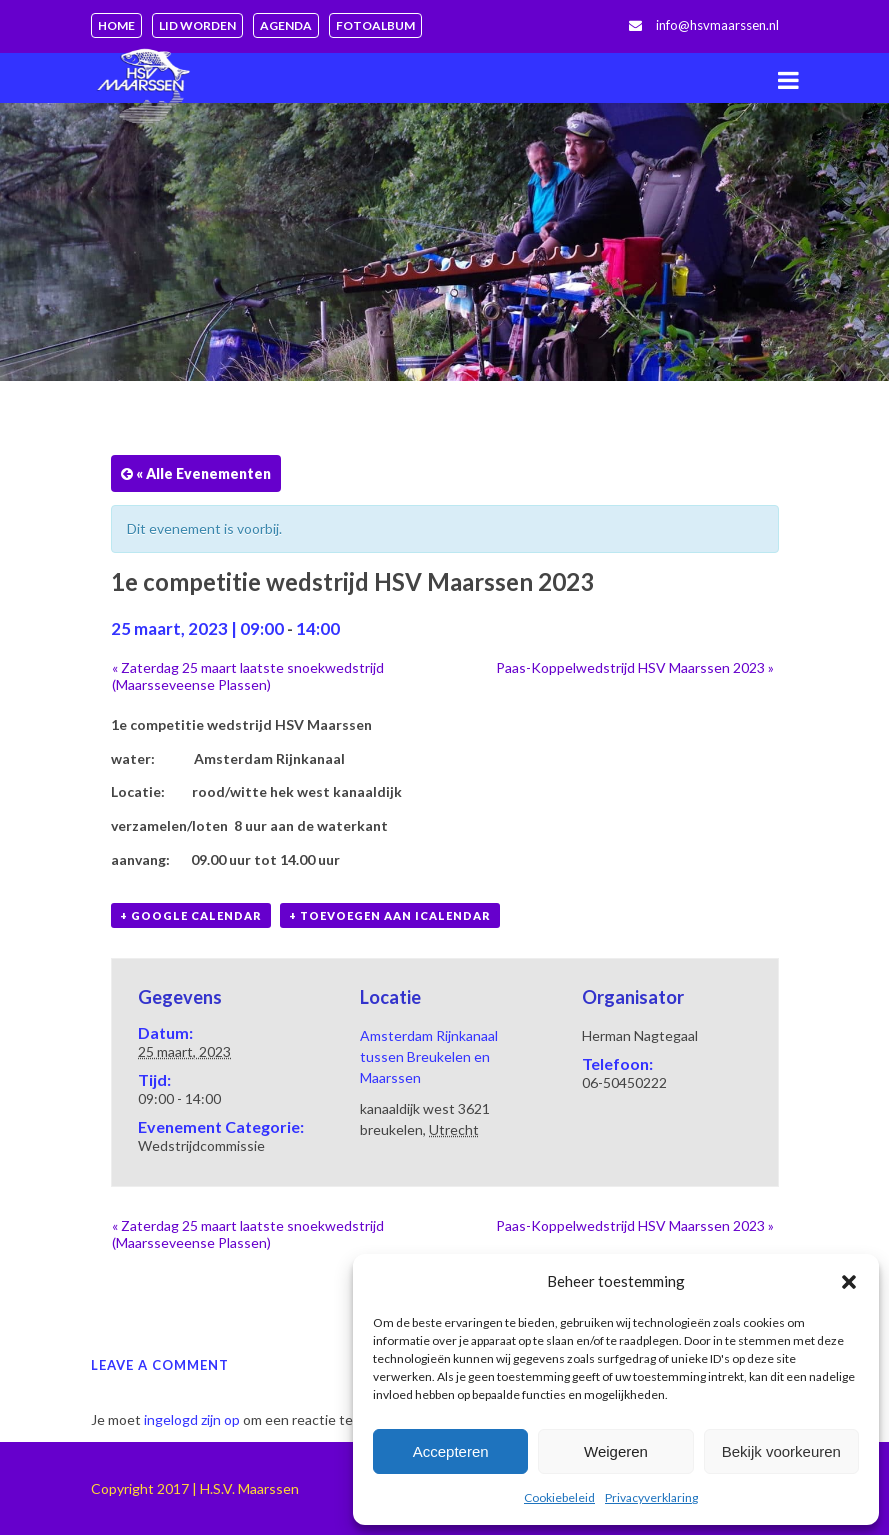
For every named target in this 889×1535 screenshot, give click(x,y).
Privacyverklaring (651, 1497)
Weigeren (616, 1451)
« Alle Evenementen (202, 473)
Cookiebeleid (559, 1497)
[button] (849, 1282)
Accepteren (451, 1451)
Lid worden (197, 25)
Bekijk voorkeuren (781, 1451)
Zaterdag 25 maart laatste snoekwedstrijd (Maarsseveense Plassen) (248, 676)
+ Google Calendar (191, 915)
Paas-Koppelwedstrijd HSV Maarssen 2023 (635, 667)
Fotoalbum (375, 25)
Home (116, 25)
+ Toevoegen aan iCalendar (390, 915)
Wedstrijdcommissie (201, 1145)
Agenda (286, 25)
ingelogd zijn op (192, 1419)
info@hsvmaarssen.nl (717, 25)
